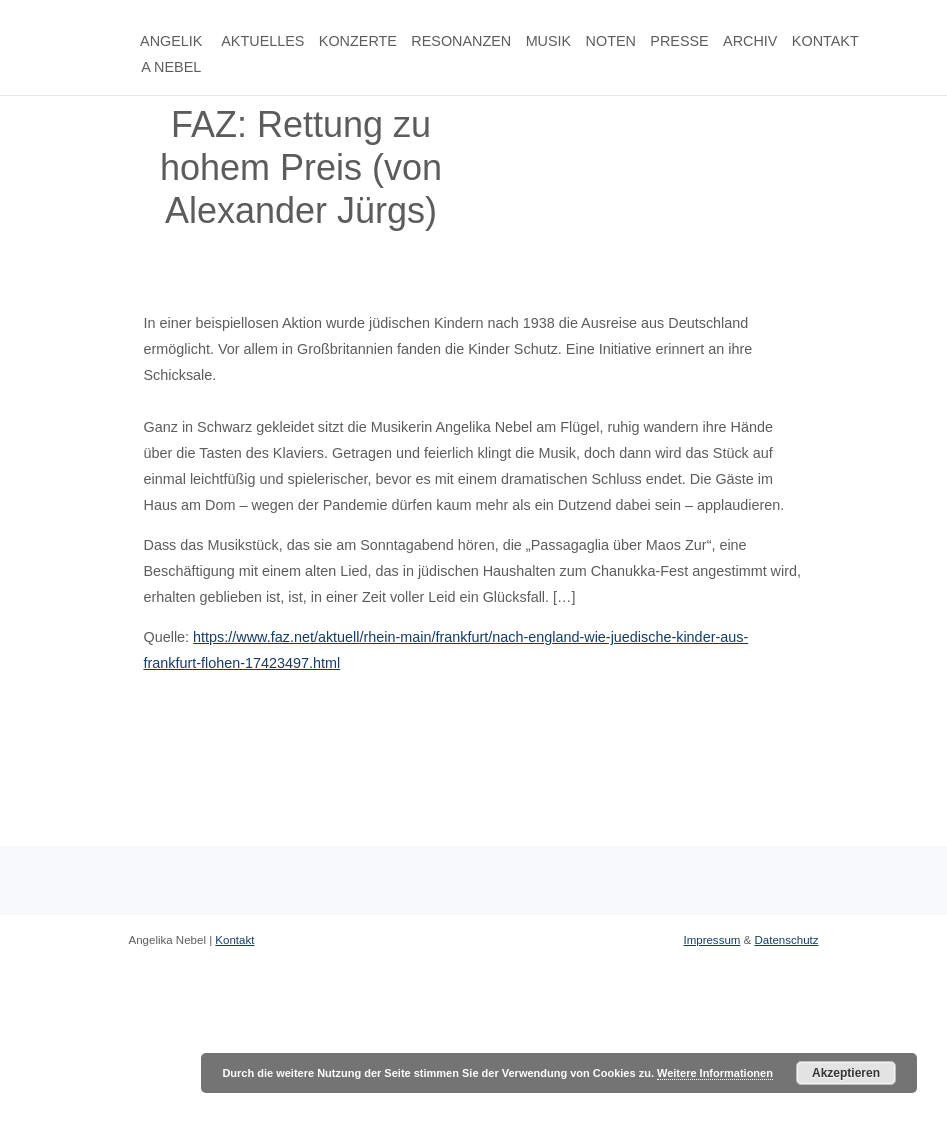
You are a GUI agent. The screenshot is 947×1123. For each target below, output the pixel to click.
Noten (611, 41)
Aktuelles (262, 41)
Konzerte (358, 41)
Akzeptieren (846, 1073)
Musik (549, 41)
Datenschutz (786, 940)
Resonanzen (461, 41)
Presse (679, 41)
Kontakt (825, 41)
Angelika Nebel (171, 54)
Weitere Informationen (715, 1073)
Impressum (711, 940)
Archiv (750, 41)
